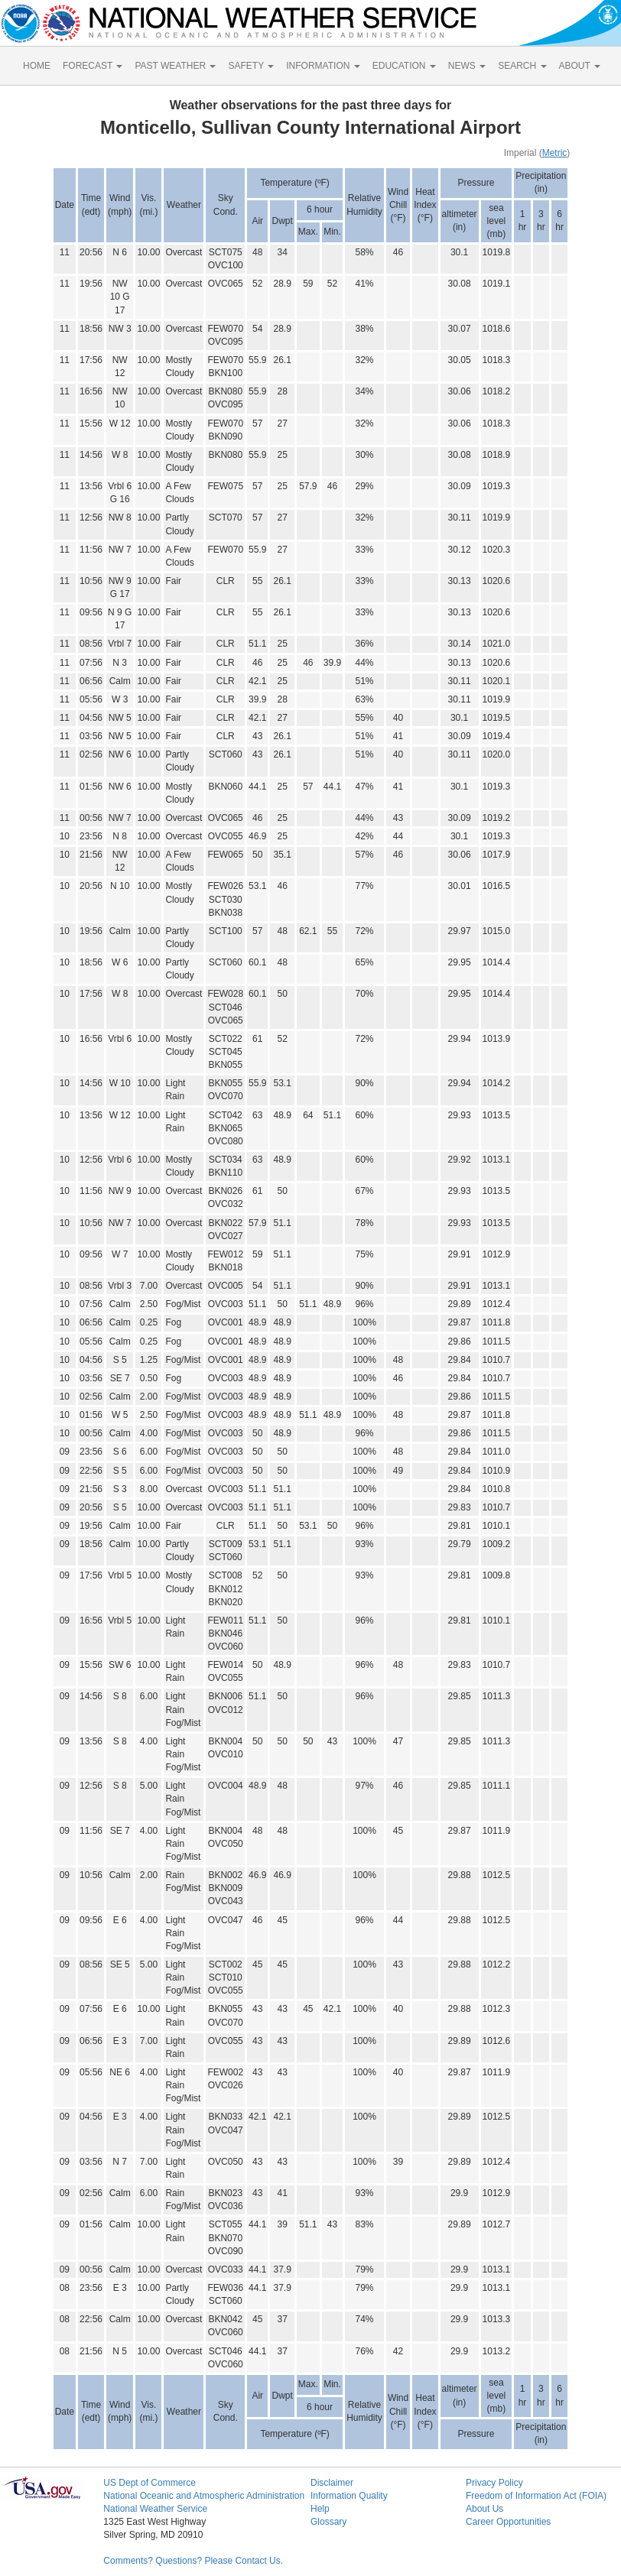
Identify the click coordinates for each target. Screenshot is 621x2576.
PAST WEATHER (175, 65)
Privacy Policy (494, 2482)
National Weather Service (155, 2508)
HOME (36, 65)
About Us (484, 2508)
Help (320, 2508)
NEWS (467, 65)
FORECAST (92, 65)
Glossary (328, 2521)
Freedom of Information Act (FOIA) (536, 2495)
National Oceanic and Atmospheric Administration (203, 2495)
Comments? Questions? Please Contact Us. (193, 2560)
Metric (554, 153)
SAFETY (251, 65)
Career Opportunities (508, 2521)
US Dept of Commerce (149, 2482)
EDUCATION (404, 65)
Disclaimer (331, 2482)
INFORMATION (322, 65)
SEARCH (522, 65)
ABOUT (579, 65)
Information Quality (349, 2495)
